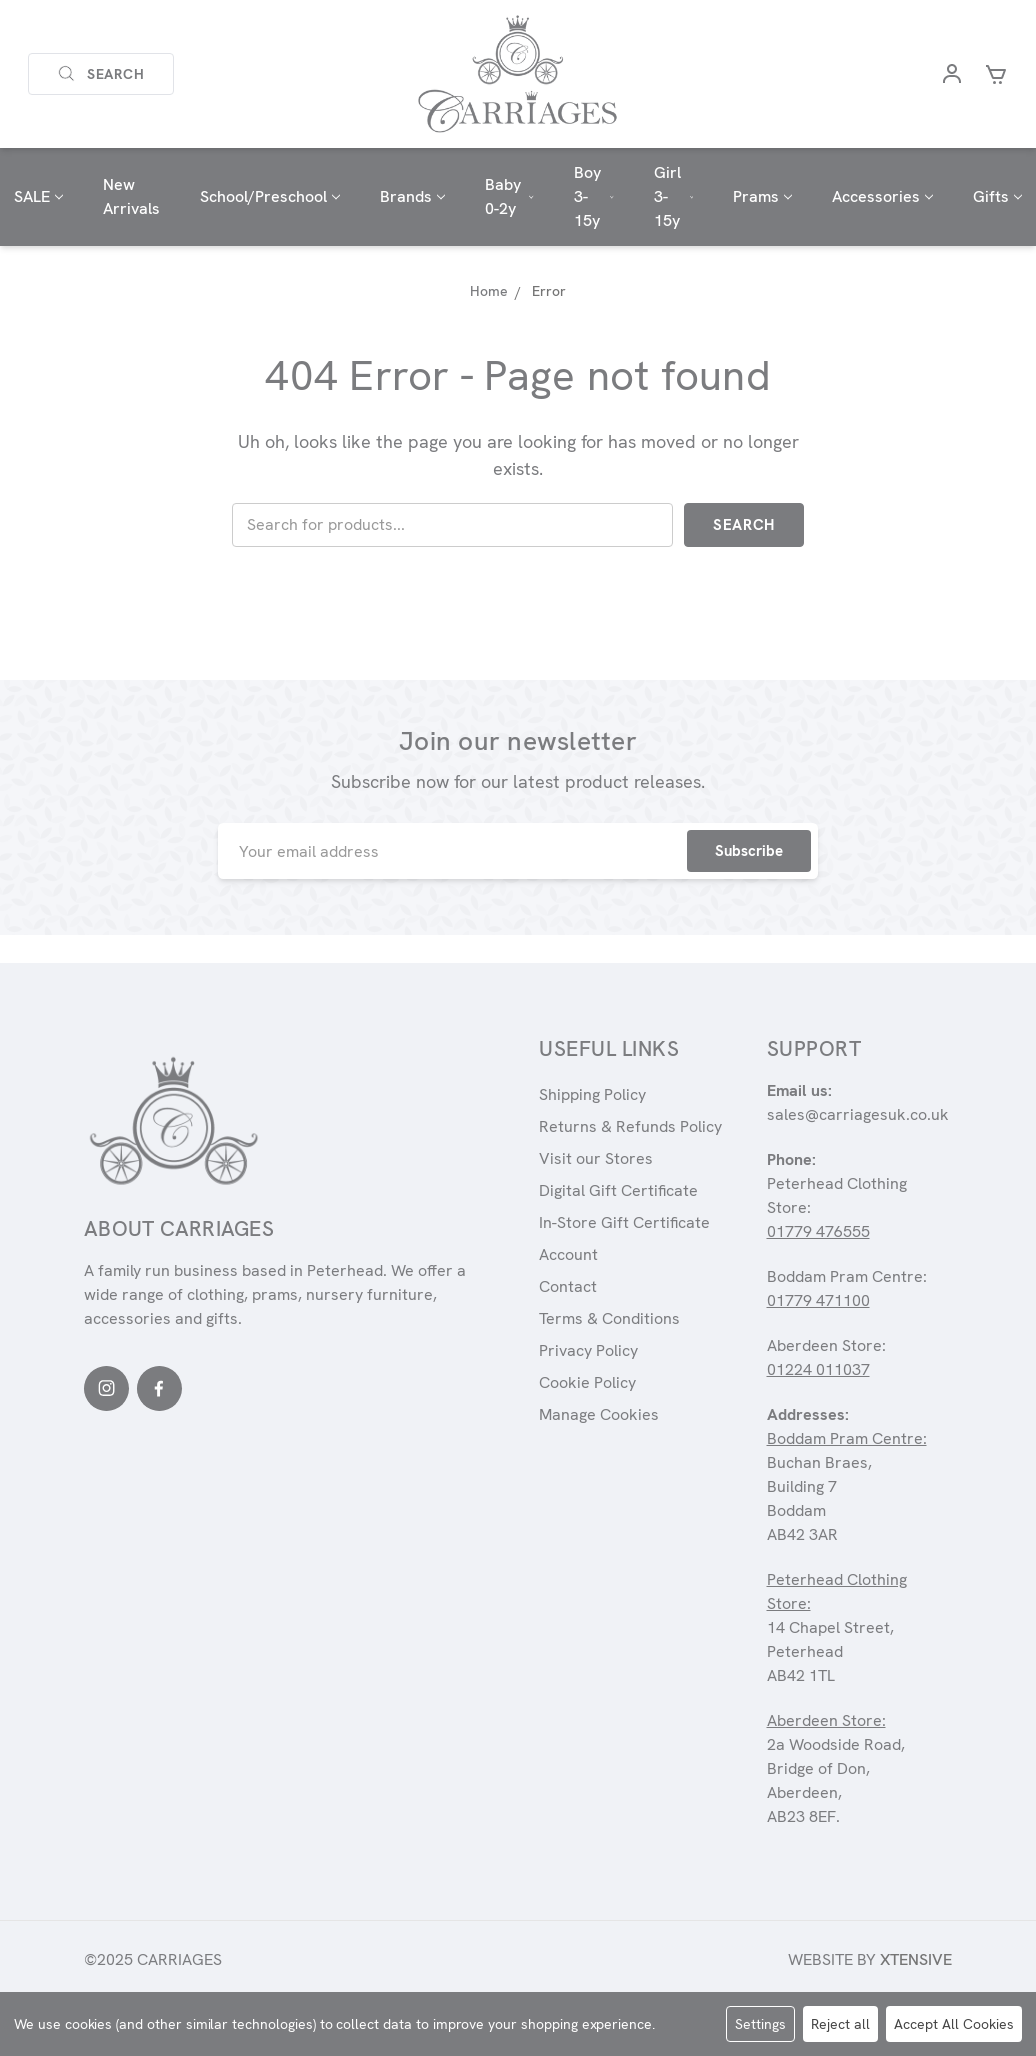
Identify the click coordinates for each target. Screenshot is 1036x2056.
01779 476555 (818, 1231)
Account (568, 1254)
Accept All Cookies (954, 2024)
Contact (568, 1286)
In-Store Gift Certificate (624, 1222)
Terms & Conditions (609, 1318)
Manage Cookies (599, 1414)
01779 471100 (818, 1300)
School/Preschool (270, 196)
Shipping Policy (592, 1094)
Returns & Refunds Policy (630, 1126)
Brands (412, 196)
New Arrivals (131, 196)
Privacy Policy (588, 1350)
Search (101, 74)
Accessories (882, 196)
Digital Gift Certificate (618, 1190)
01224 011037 (818, 1369)
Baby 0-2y (509, 196)
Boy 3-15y (594, 196)
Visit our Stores (596, 1158)
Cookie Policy (587, 1382)
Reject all (840, 2024)
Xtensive (916, 1959)
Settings (760, 2024)
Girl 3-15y (674, 196)
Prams (762, 196)
